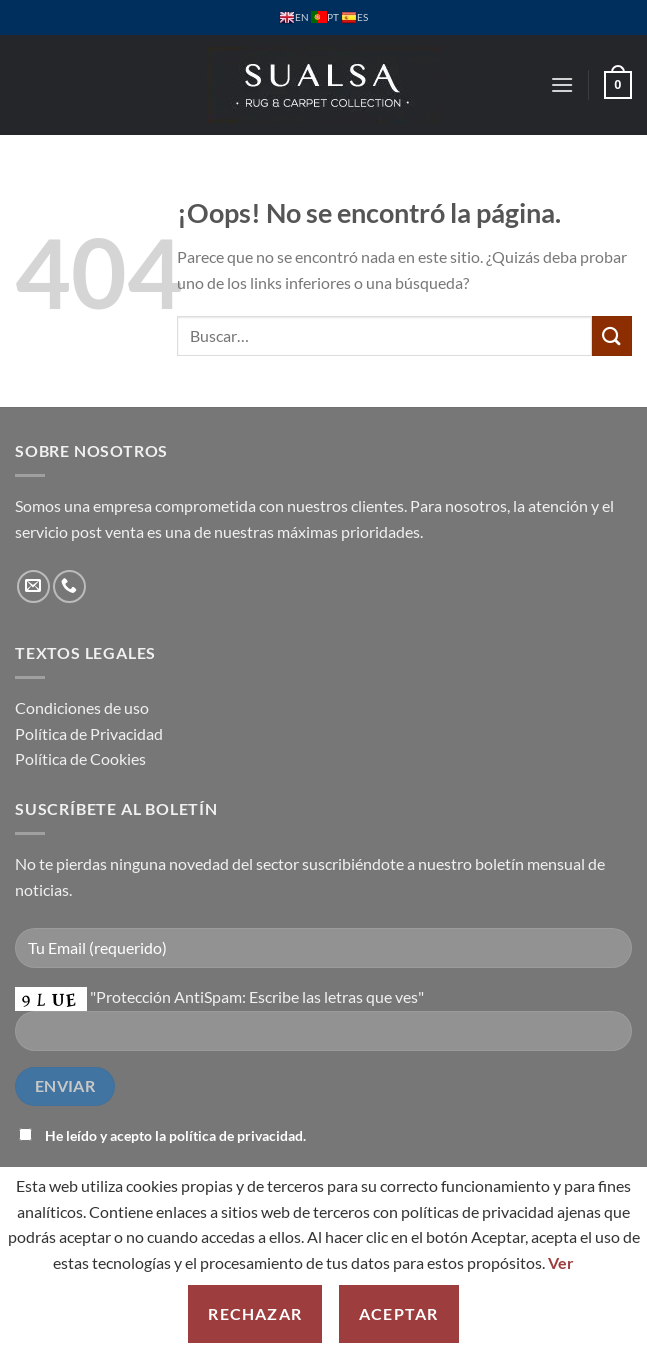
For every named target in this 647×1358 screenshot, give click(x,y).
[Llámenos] (69, 586)
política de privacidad (236, 1135)
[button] (562, 84)
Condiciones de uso (82, 707)
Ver (561, 1262)
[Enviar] (612, 335)
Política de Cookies (80, 758)
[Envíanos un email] (33, 586)
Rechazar (255, 1313)
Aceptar (398, 1313)
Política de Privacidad (89, 733)
